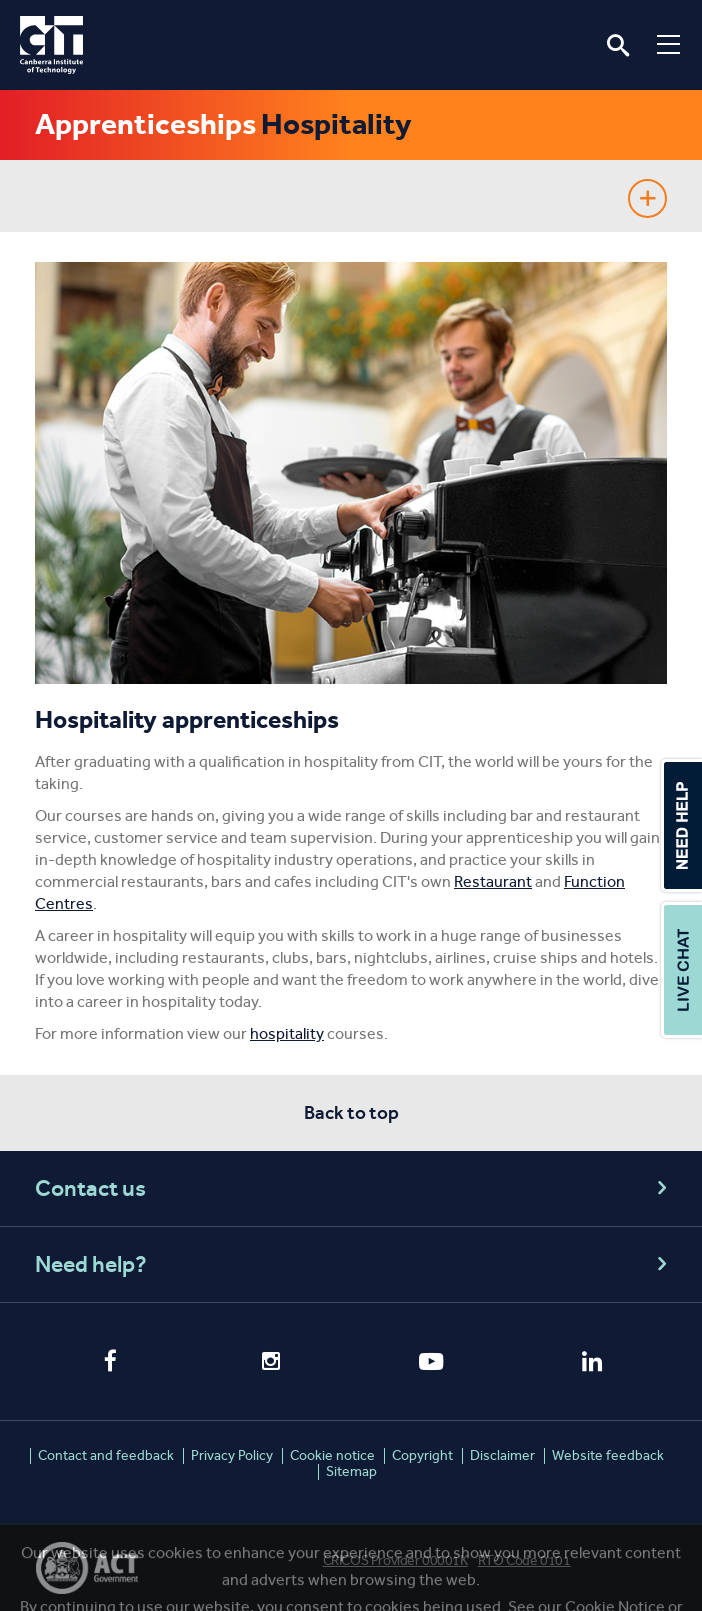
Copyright (422, 1455)
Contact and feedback (106, 1455)
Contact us (354, 1188)
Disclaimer (502, 1455)
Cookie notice (332, 1455)
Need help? (354, 1264)
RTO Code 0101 (524, 1560)
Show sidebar (647, 198)
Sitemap (351, 1471)
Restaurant (493, 881)
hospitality (287, 1033)
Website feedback (608, 1455)
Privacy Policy (232, 1455)
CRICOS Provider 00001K (395, 1560)
